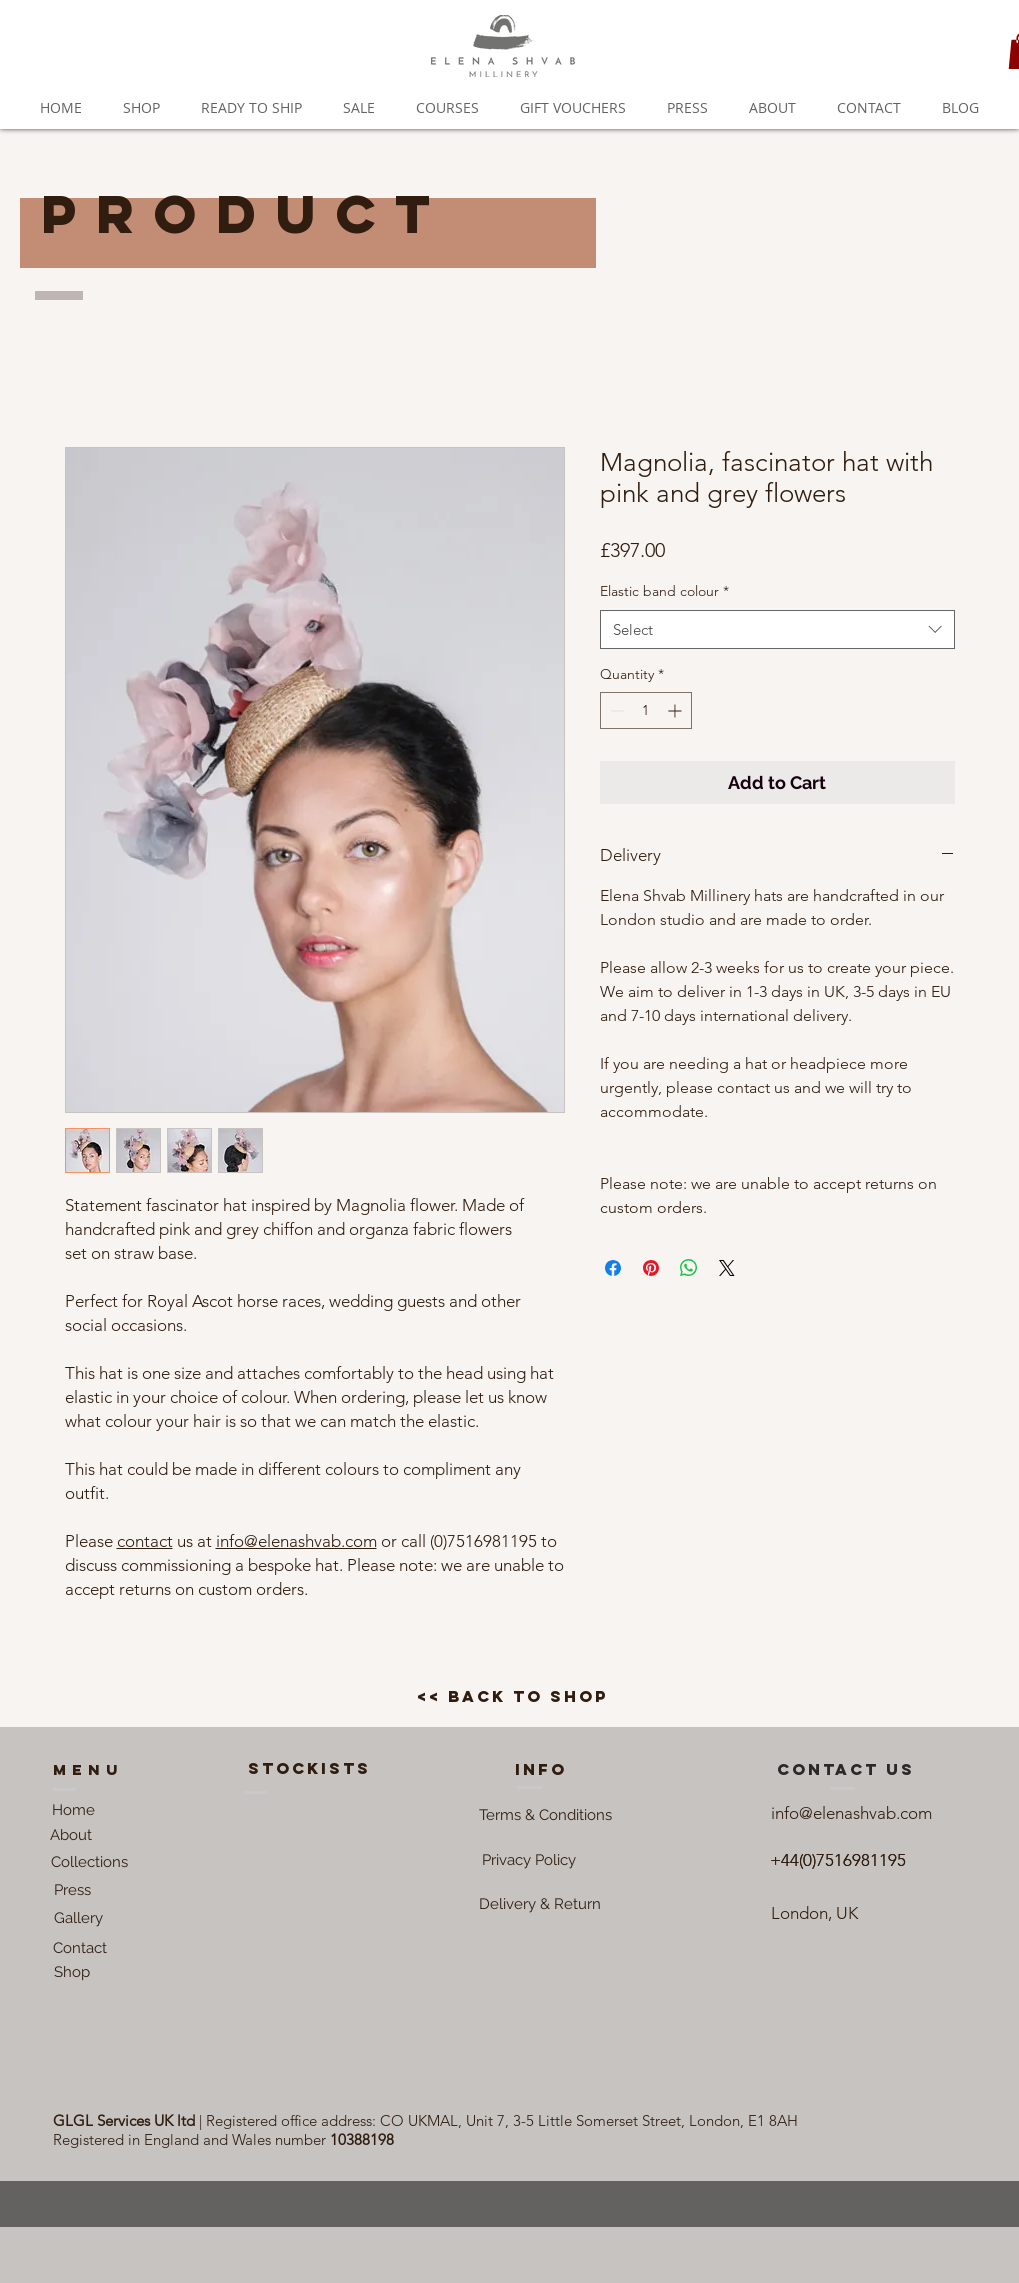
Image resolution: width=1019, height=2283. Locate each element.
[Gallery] (78, 1918)
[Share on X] (727, 1268)
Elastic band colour (664, 591)
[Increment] (676, 710)
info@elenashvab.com (296, 1541)
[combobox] (777, 629)
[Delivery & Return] (540, 1904)
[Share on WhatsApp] (689, 1268)
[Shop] (72, 1972)
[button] (546, 1815)
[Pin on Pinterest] (651, 1268)
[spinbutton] (646, 710)
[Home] (73, 1810)
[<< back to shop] (512, 1697)
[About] (71, 1835)
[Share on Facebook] (613, 1268)
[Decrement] (615, 710)
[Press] (72, 1890)
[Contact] (80, 1948)
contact (145, 1541)
